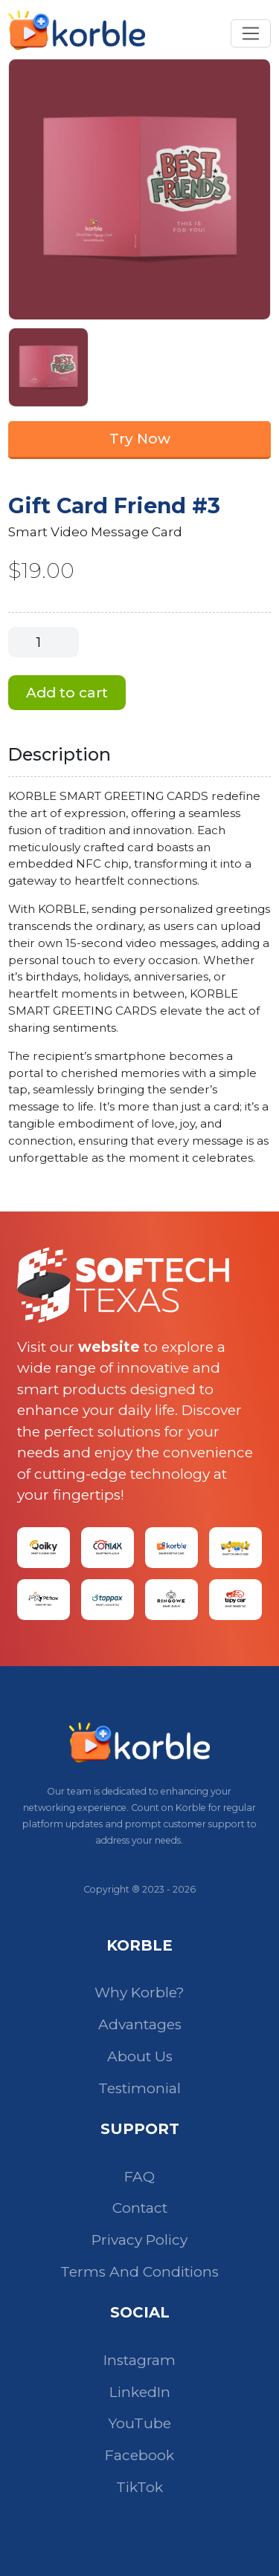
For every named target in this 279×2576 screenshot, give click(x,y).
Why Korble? (139, 1992)
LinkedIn (139, 2392)
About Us (140, 2056)
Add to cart (67, 692)
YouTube (139, 2423)
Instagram (139, 2360)
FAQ (139, 2176)
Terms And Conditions (139, 2271)
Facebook (139, 2455)
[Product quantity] (43, 642)
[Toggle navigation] (250, 33)
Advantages (140, 2024)
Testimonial (139, 2088)
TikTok (139, 2487)
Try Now (139, 438)
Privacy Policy (139, 2239)
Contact (139, 2207)
